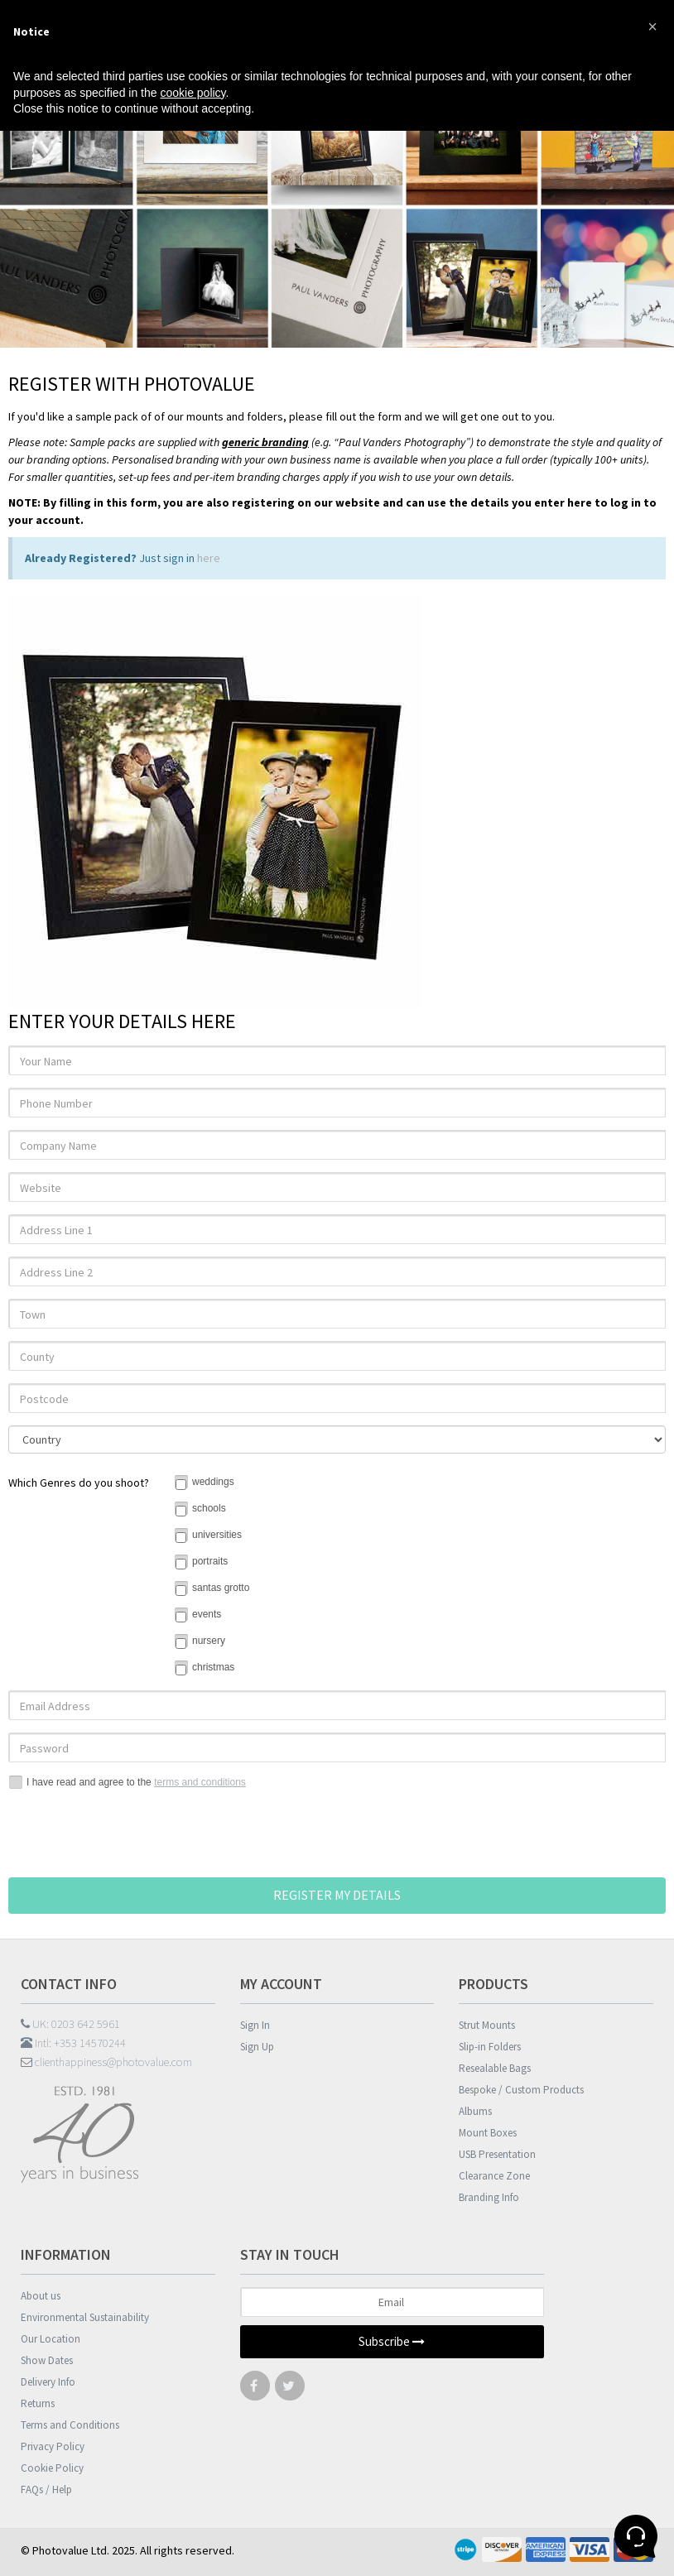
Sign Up (257, 2047)
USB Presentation (497, 2154)
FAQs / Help (46, 2489)
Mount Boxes (488, 2133)
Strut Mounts (487, 2025)
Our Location (50, 2339)
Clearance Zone (494, 2176)
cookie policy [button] (192, 92)
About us (40, 2296)
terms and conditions (200, 1782)
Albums (475, 2111)
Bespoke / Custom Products (521, 2090)
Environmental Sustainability (85, 2317)
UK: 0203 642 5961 (70, 2023)
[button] (652, 26)
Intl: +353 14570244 (73, 2042)
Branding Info (489, 2197)
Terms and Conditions (70, 2425)
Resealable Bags (495, 2068)
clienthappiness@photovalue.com (106, 2062)
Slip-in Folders (490, 2047)
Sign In (255, 2025)
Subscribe (392, 2341)
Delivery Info (48, 2382)
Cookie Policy (52, 2468)
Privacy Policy (52, 2446)
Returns (38, 2403)
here (208, 557)
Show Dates (47, 2360)
